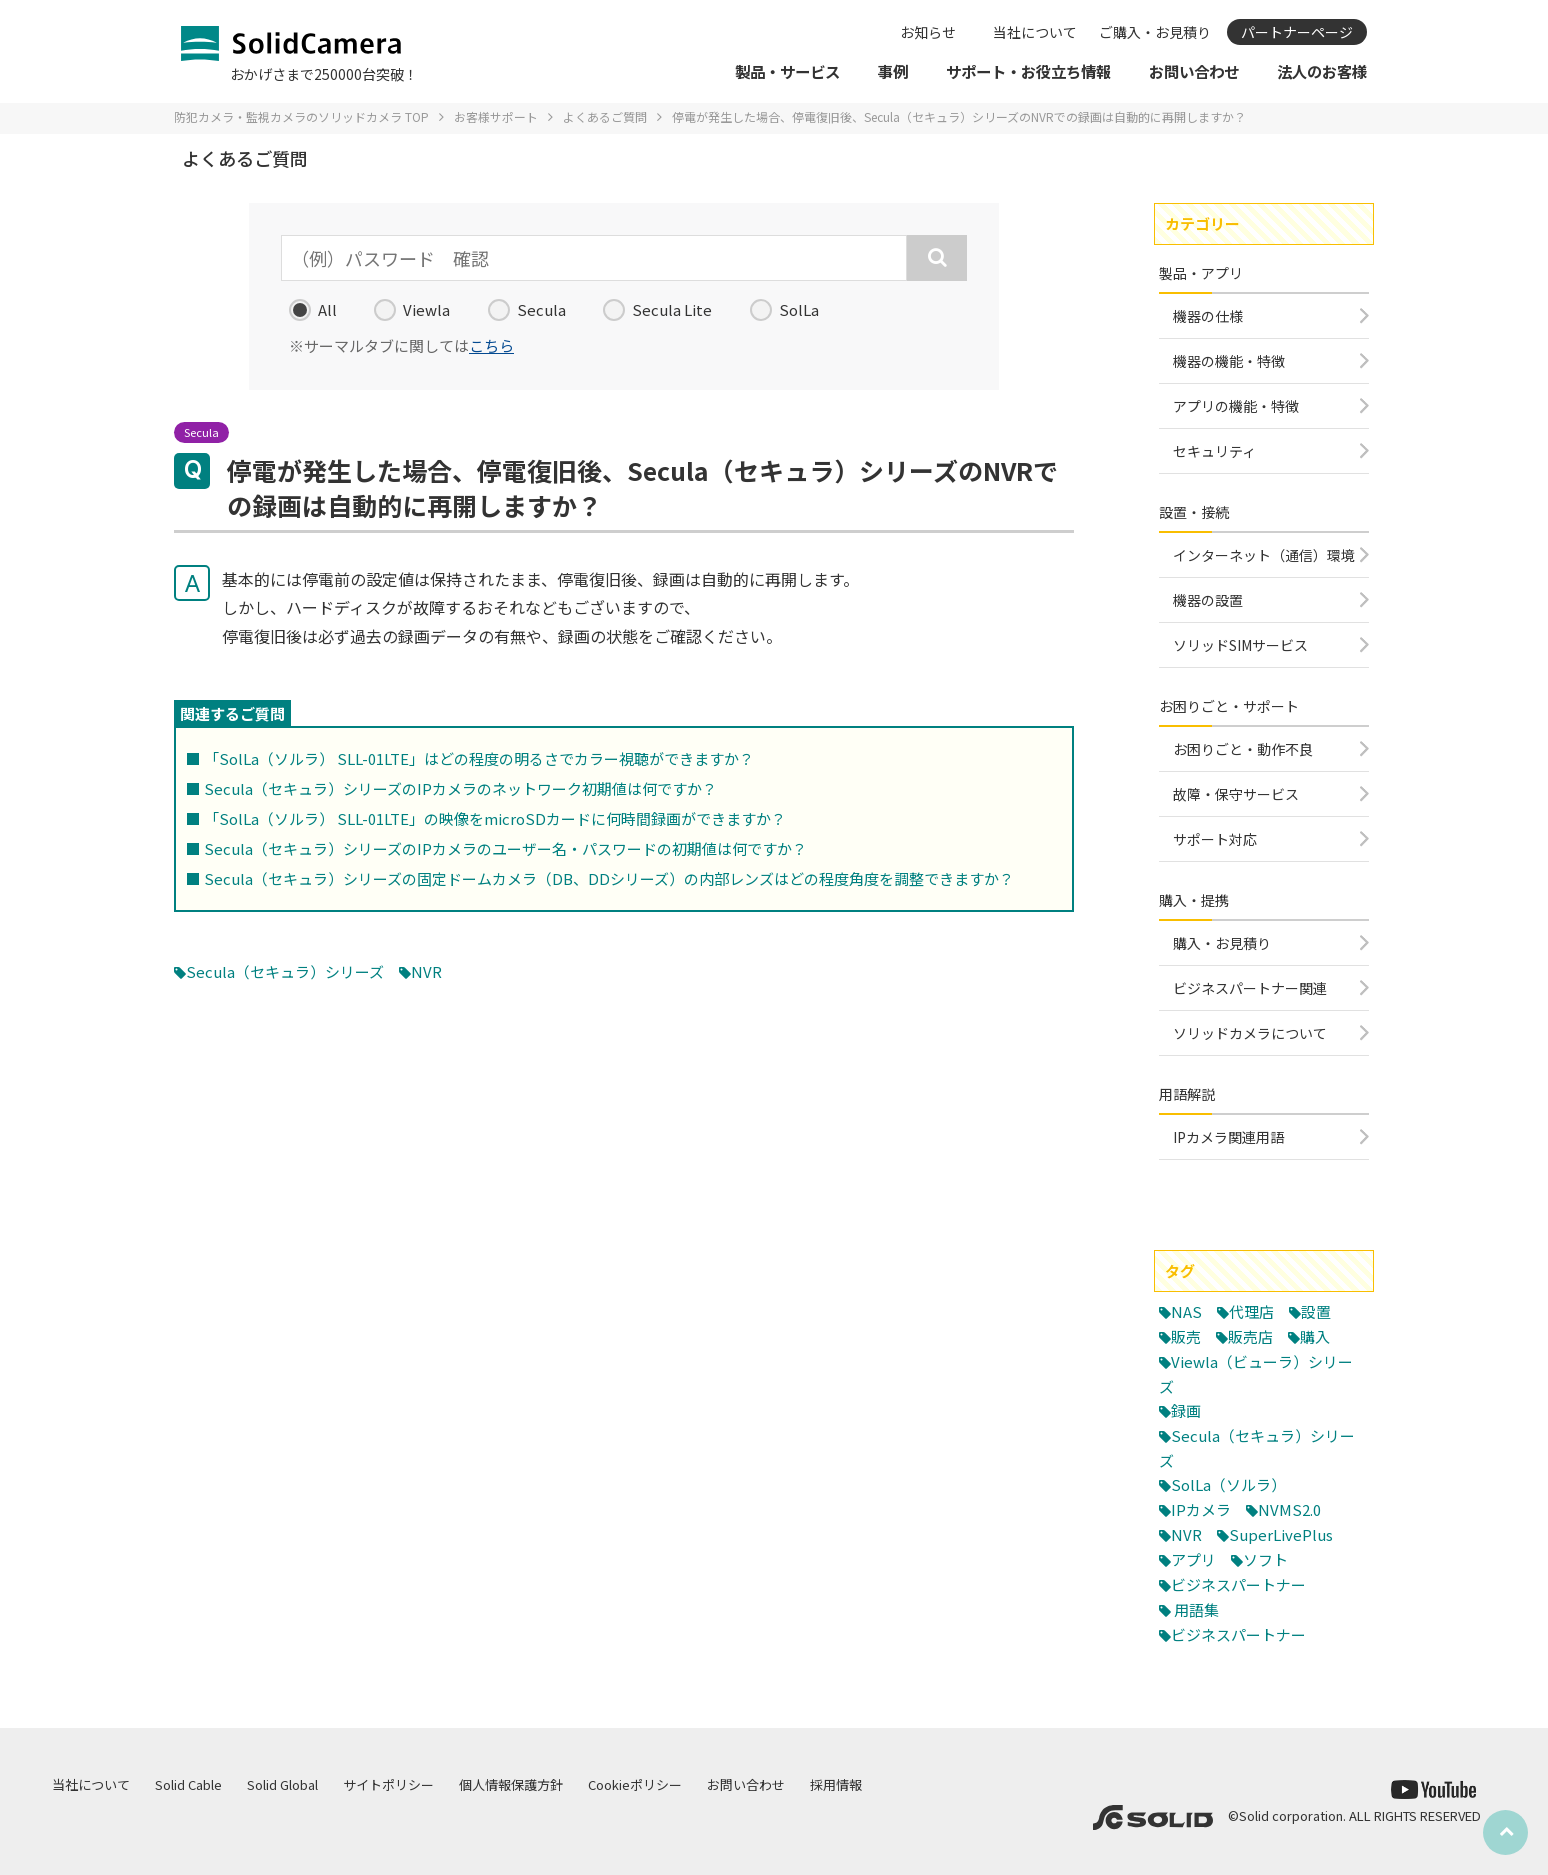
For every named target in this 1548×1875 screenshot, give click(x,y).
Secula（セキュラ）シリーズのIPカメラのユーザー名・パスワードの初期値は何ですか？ (505, 848)
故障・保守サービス (1236, 794)
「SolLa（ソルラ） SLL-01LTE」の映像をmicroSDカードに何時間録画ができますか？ (495, 818)
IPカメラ (1201, 1509)
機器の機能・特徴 (1229, 361)
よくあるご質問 (605, 116)
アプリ (1193, 1559)
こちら (491, 345)
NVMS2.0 (1289, 1509)
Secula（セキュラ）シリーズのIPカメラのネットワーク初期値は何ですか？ (460, 788)
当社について (1035, 32)
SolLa (784, 310)
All (313, 310)
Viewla (412, 310)
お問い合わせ (746, 1784)
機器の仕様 (1208, 316)
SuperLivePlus (1281, 1534)
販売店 (1250, 1336)
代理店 (1251, 1311)
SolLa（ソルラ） (1228, 1484)
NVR (426, 971)
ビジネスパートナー (1238, 1584)
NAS (1186, 1311)
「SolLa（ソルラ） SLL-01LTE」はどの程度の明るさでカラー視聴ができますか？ (479, 758)
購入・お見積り (1222, 943)
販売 (1186, 1336)
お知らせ (928, 32)
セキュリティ (1214, 451)
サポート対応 (1215, 839)
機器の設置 (1208, 600)
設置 (1316, 1311)
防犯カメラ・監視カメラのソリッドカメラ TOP (301, 116)
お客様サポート (496, 116)
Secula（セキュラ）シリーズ (285, 971)
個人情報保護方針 (511, 1784)
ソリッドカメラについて (1250, 1033)
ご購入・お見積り (1155, 32)
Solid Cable (188, 1784)
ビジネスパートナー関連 (1250, 988)
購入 (1315, 1336)
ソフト (1265, 1559)
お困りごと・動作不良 (1243, 749)
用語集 (1196, 1609)
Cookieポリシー (635, 1784)
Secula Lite (657, 310)
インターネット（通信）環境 (1264, 555)
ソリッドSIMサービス (1240, 645)
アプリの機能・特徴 (1236, 406)
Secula (527, 310)
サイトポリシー (388, 1784)
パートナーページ (1297, 32)
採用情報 (836, 1784)
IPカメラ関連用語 (1228, 1137)
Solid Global (282, 1784)
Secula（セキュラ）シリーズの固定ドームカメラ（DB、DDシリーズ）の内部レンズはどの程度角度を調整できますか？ (609, 878)
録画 (1186, 1410)
